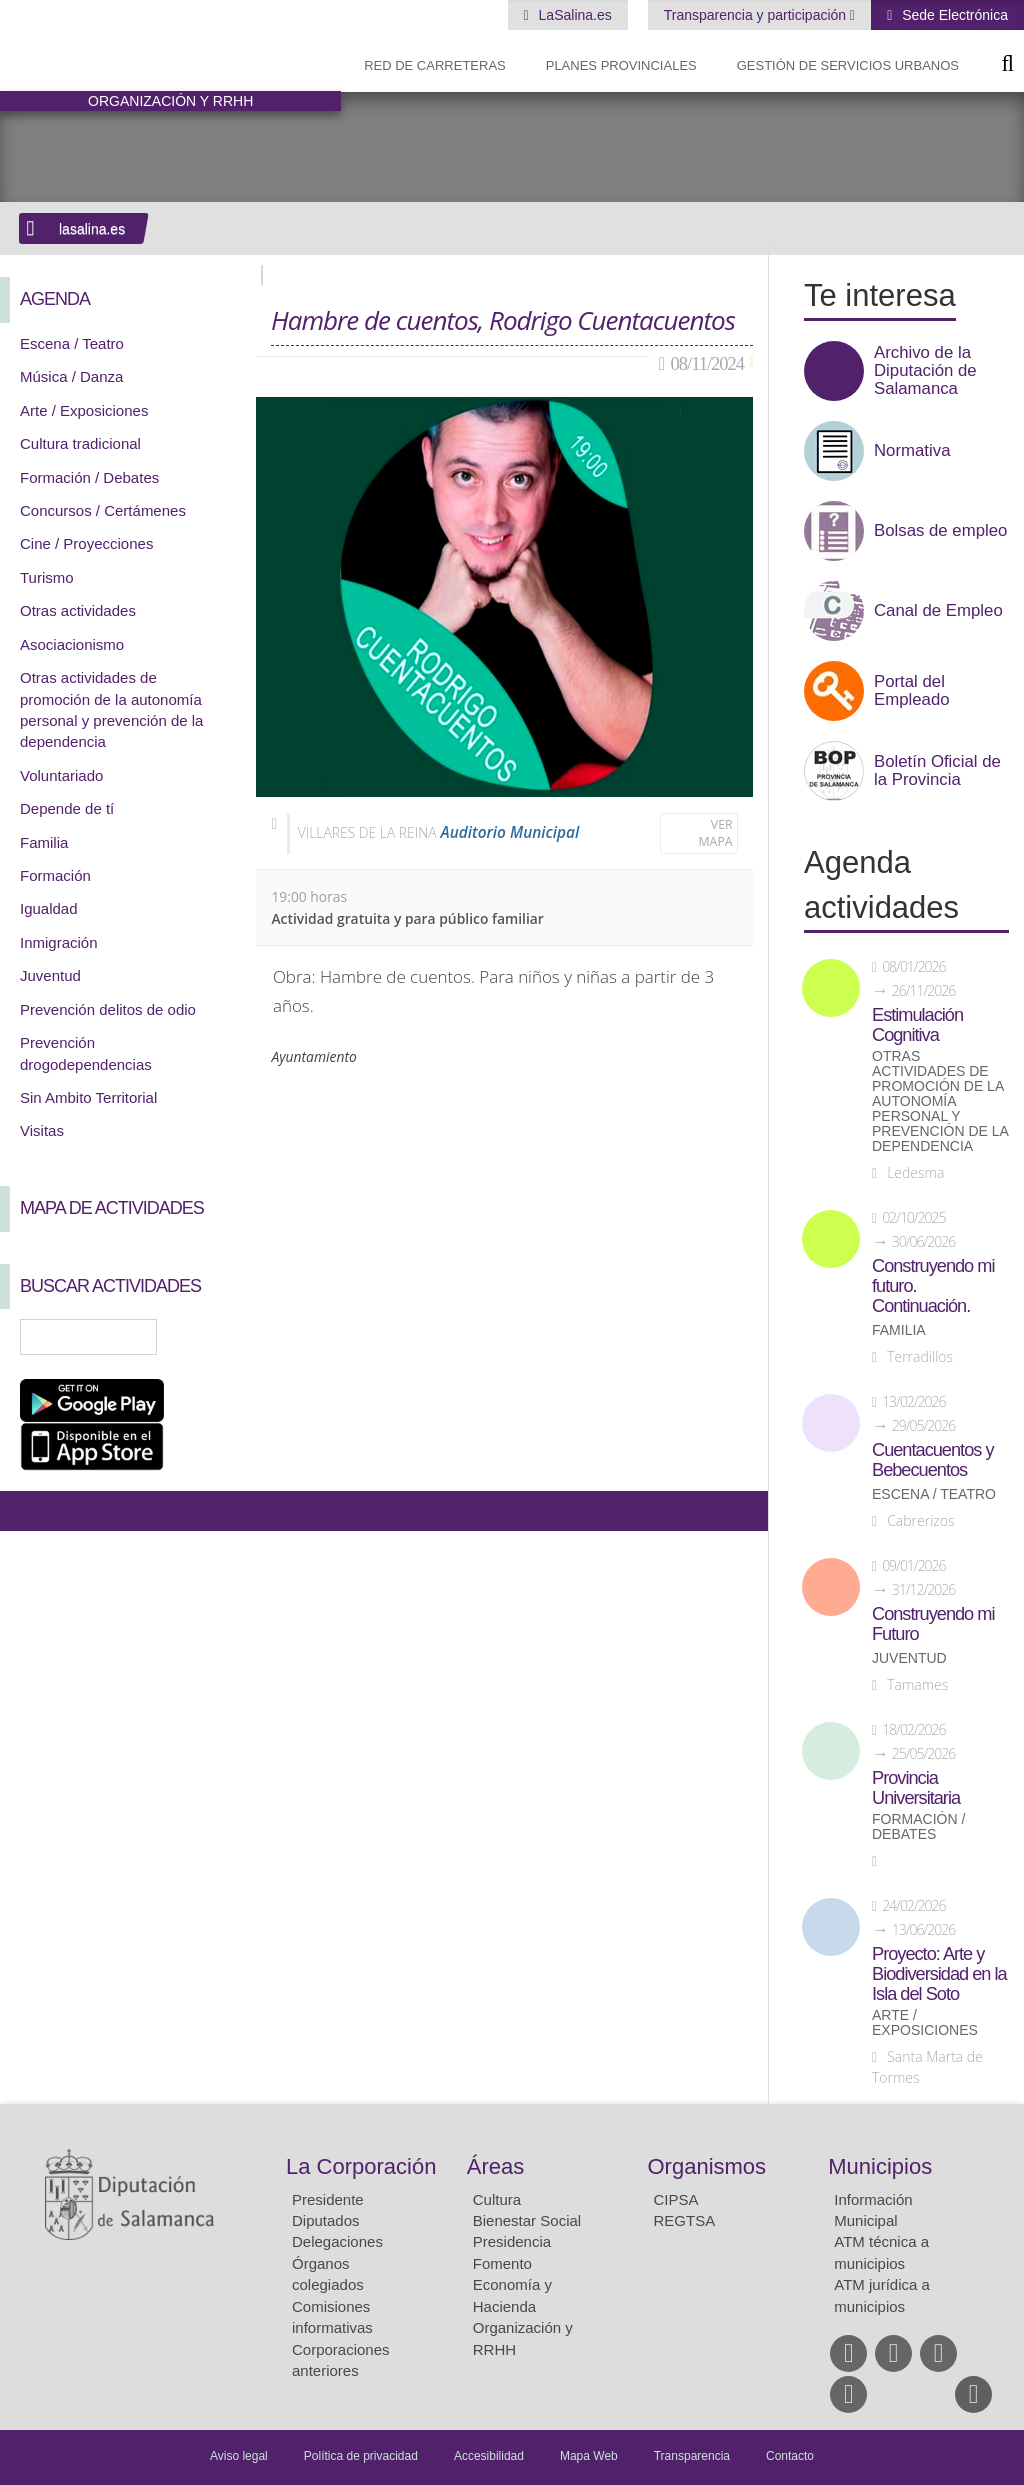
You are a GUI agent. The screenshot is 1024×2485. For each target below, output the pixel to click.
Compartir (25, 1511)
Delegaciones (337, 2241)
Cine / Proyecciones (86, 543)
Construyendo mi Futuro (933, 1624)
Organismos (707, 2166)
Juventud (50, 975)
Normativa (912, 451)
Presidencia (512, 2241)
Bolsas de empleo (940, 531)
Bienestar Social (527, 2220)
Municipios (880, 2166)
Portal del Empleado (912, 691)
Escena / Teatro (72, 343)
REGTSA (685, 2220)
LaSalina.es (573, 15)
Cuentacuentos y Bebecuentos (933, 1460)
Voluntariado (61, 775)
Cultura (497, 2199)
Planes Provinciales (621, 65)
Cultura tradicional (80, 443)
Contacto (790, 2456)
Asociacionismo (72, 644)
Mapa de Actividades (112, 1208)
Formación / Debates (89, 477)
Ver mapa (716, 833)
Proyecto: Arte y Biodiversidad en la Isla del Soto (939, 1974)
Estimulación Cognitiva (917, 1025)
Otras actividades (78, 610)
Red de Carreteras (435, 65)
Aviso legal (239, 2456)
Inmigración (59, 942)
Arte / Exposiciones (84, 410)
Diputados (326, 2220)
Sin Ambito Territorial (88, 1097)
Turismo (47, 577)
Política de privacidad (361, 2456)
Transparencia (692, 2456)
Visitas (42, 1130)
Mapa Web (589, 2456)
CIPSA (676, 2199)
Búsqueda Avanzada (212, 1337)
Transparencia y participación (757, 15)
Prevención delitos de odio (108, 1009)
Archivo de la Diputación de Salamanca (925, 371)
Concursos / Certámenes (103, 510)
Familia (44, 842)
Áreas (495, 2166)
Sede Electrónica (953, 15)
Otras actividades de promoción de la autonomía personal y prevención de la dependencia (940, 1101)
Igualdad (49, 908)
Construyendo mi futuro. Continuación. (933, 1286)
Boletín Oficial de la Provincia (937, 771)
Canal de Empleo (938, 611)
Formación (55, 875)
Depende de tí (67, 808)
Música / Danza (71, 376)
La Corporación (361, 2166)
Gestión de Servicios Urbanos (848, 65)
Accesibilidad (489, 2456)
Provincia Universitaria (916, 1788)
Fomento (502, 2263)
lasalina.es (92, 229)
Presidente (328, 2199)
